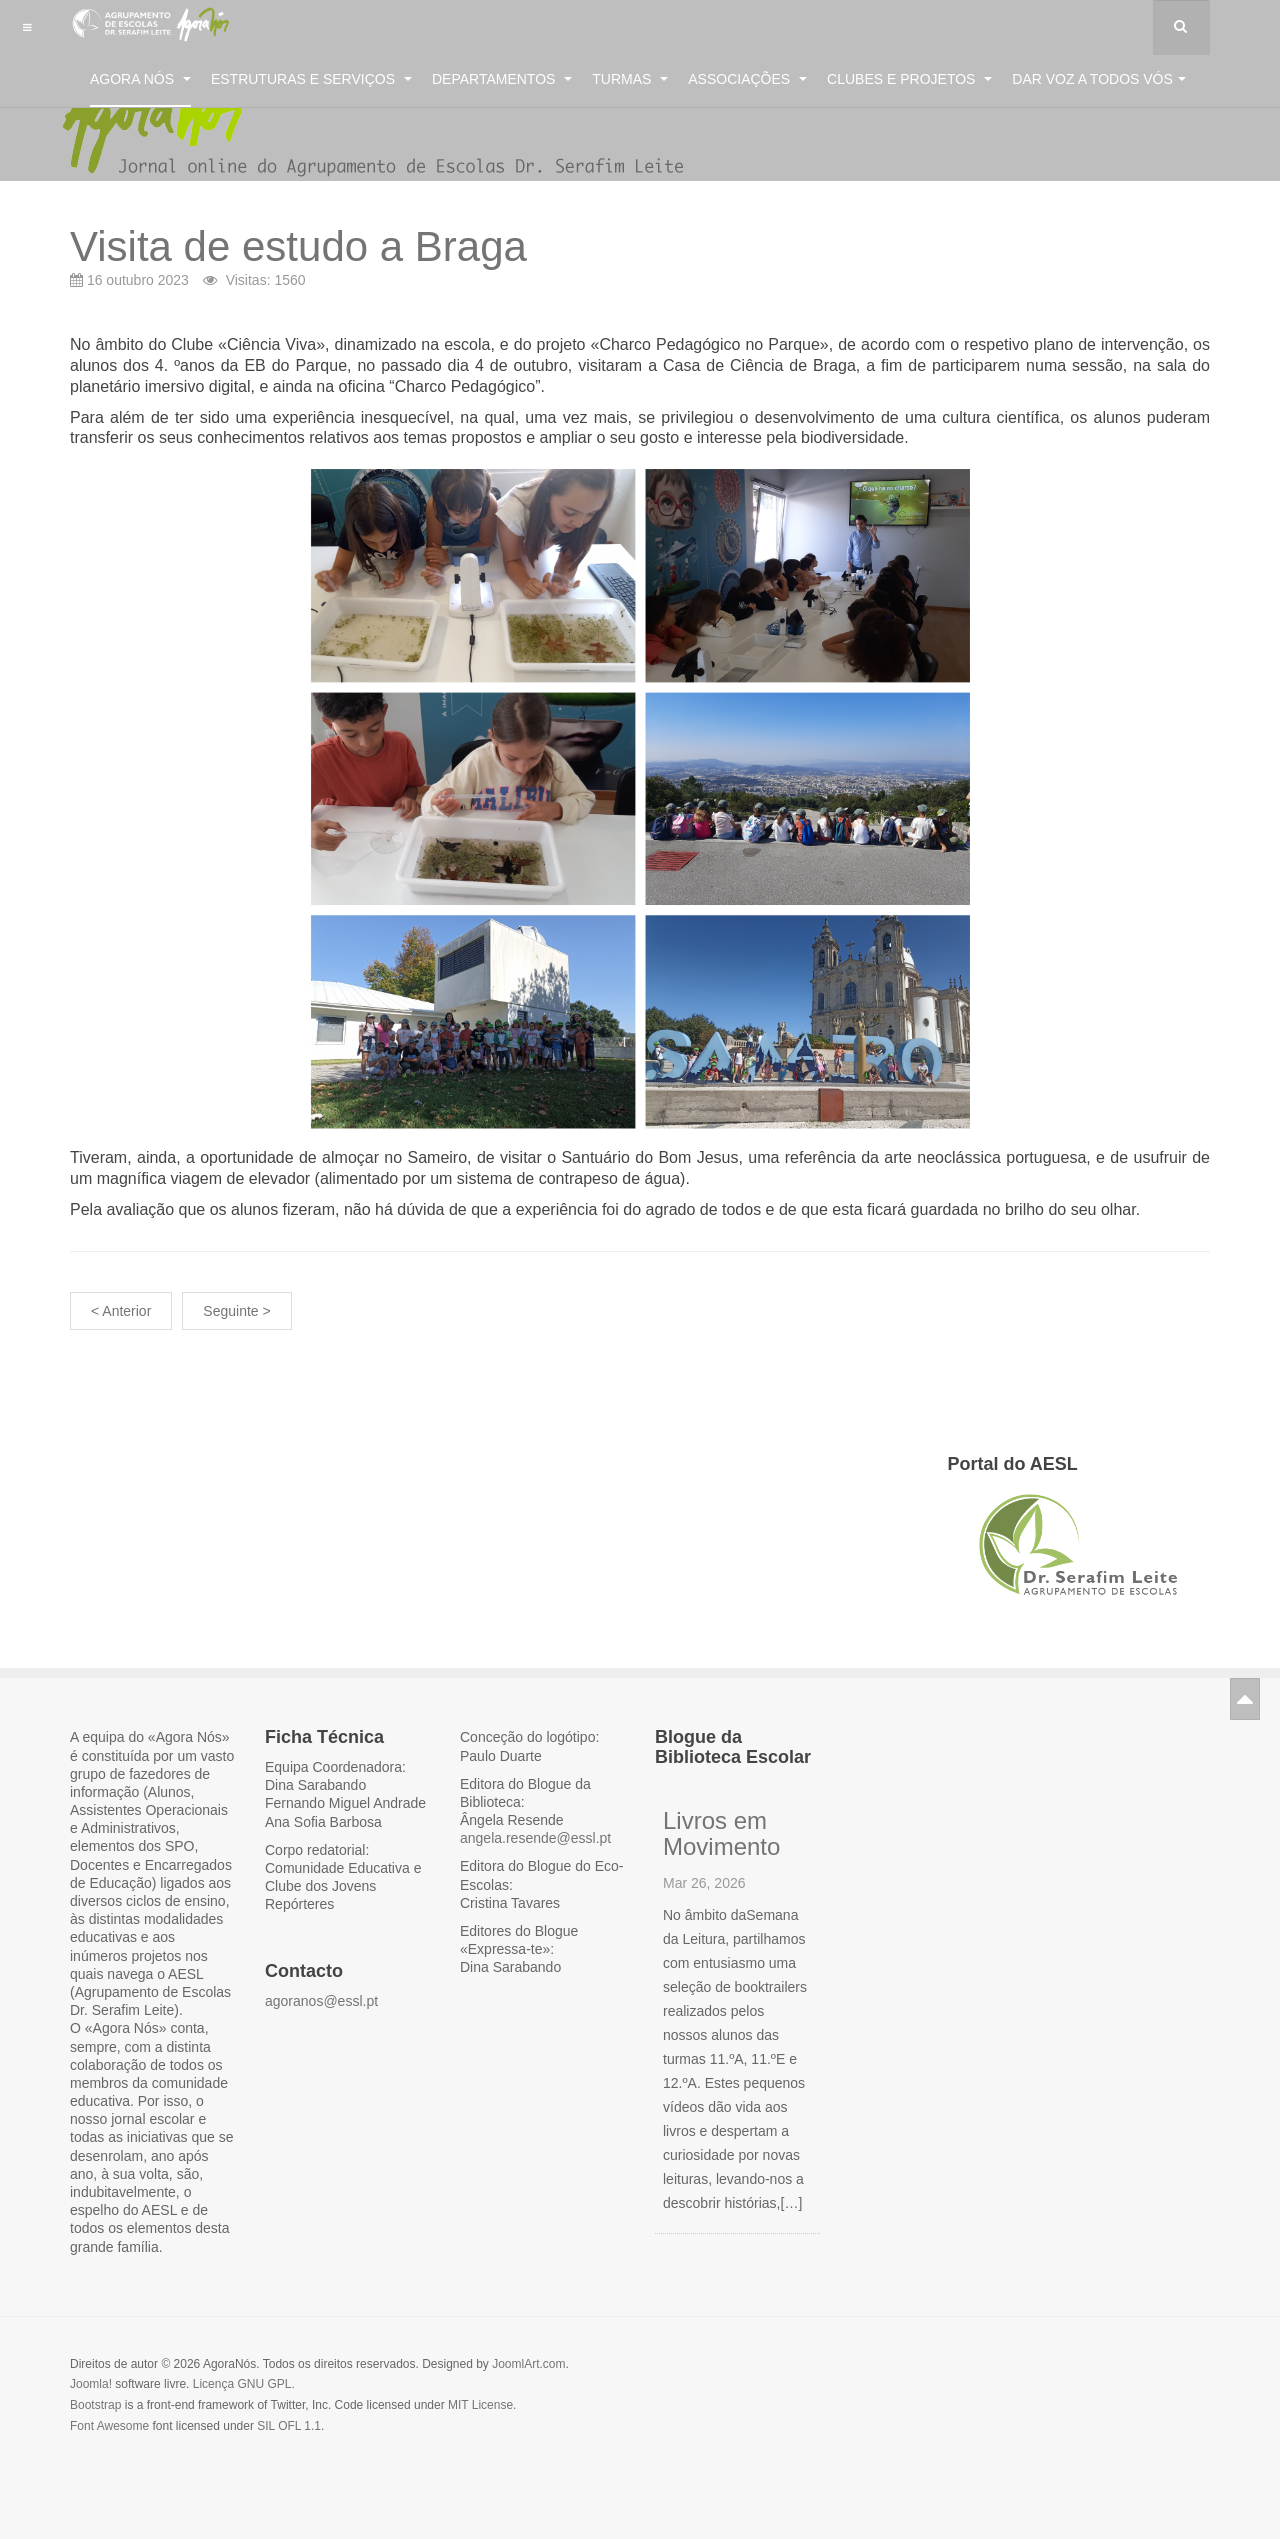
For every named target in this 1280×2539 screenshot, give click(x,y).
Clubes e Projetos (909, 79)
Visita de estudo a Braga (298, 246)
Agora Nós (140, 79)
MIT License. (482, 2405)
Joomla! (91, 2384)
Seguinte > (236, 1311)
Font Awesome (109, 2426)
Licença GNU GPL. (244, 2384)
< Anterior (121, 1311)
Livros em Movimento (721, 1833)
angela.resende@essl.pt (535, 1838)
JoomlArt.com (528, 2364)
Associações (747, 79)
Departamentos (502, 79)
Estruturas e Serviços (311, 79)
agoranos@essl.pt (321, 2001)
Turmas (630, 79)
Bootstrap (95, 2405)
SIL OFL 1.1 (289, 2426)
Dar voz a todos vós (1099, 79)
